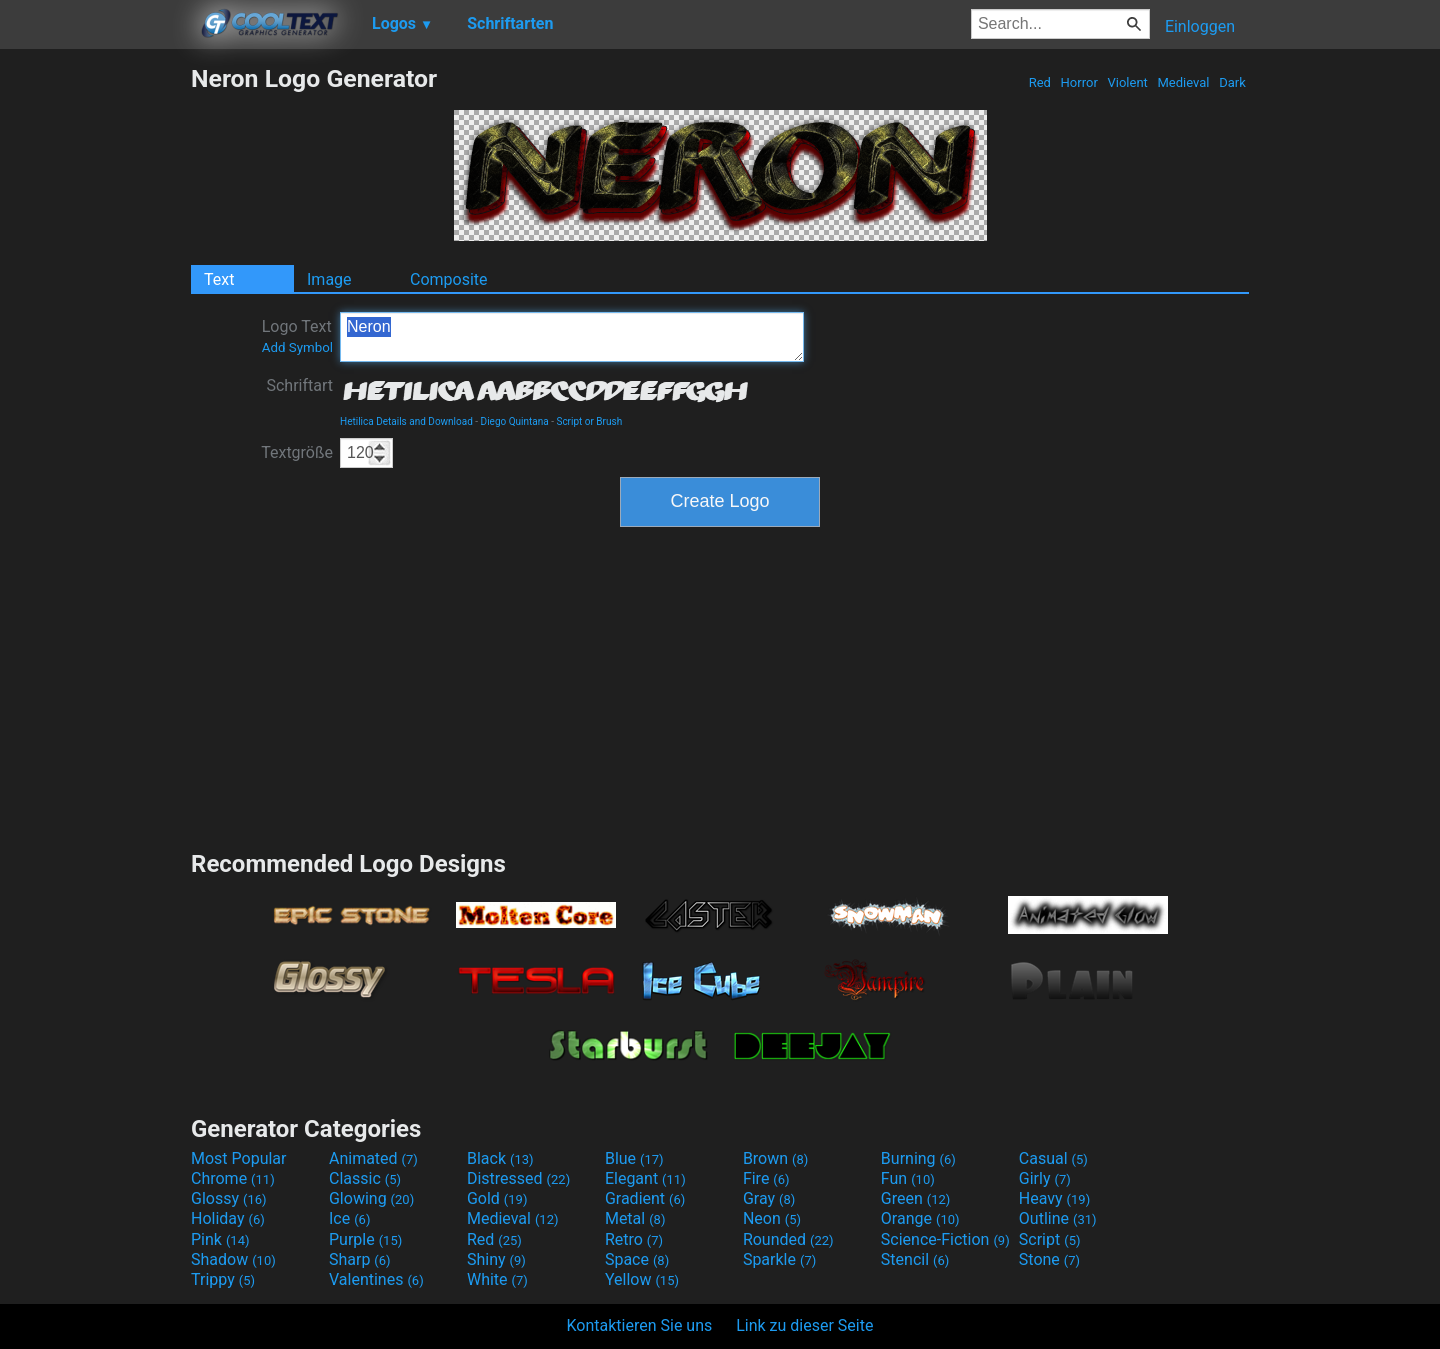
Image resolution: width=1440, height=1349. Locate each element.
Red (1039, 82)
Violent (1127, 82)
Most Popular (239, 1158)
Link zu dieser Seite (804, 1325)
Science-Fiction (945, 1239)
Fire (766, 1178)
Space (637, 1259)
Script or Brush (589, 421)
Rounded (788, 1239)
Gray (769, 1198)
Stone (1049, 1259)
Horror (1079, 82)
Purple (365, 1239)
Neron (572, 337)
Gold (497, 1198)
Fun (908, 1178)
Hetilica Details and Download (406, 421)
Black (500, 1158)
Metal (635, 1218)
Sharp (360, 1259)
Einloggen (1200, 26)
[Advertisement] (95, 364)
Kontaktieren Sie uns (640, 1325)
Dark (1232, 82)
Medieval (1183, 82)
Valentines (376, 1279)
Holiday (228, 1218)
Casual (1053, 1158)
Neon (772, 1218)
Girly (1045, 1178)
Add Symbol (297, 347)
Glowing (371, 1198)
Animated (373, 1158)
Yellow (642, 1279)
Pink (220, 1239)
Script (1050, 1239)
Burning (918, 1158)
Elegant (645, 1178)
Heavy (1054, 1198)
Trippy (223, 1279)
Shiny (496, 1259)
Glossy (229, 1198)
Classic (365, 1178)
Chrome (233, 1178)
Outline (1058, 1218)
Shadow (233, 1259)
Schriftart (299, 385)
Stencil (915, 1259)
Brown (775, 1158)
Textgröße (297, 452)
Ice (349, 1218)
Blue (634, 1158)
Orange (920, 1218)
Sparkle (779, 1259)
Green (916, 1198)
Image (329, 279)
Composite (449, 279)
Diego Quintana (515, 421)
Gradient (645, 1198)
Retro (634, 1239)
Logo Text (297, 336)
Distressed (518, 1178)
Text (219, 279)
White (497, 1279)
